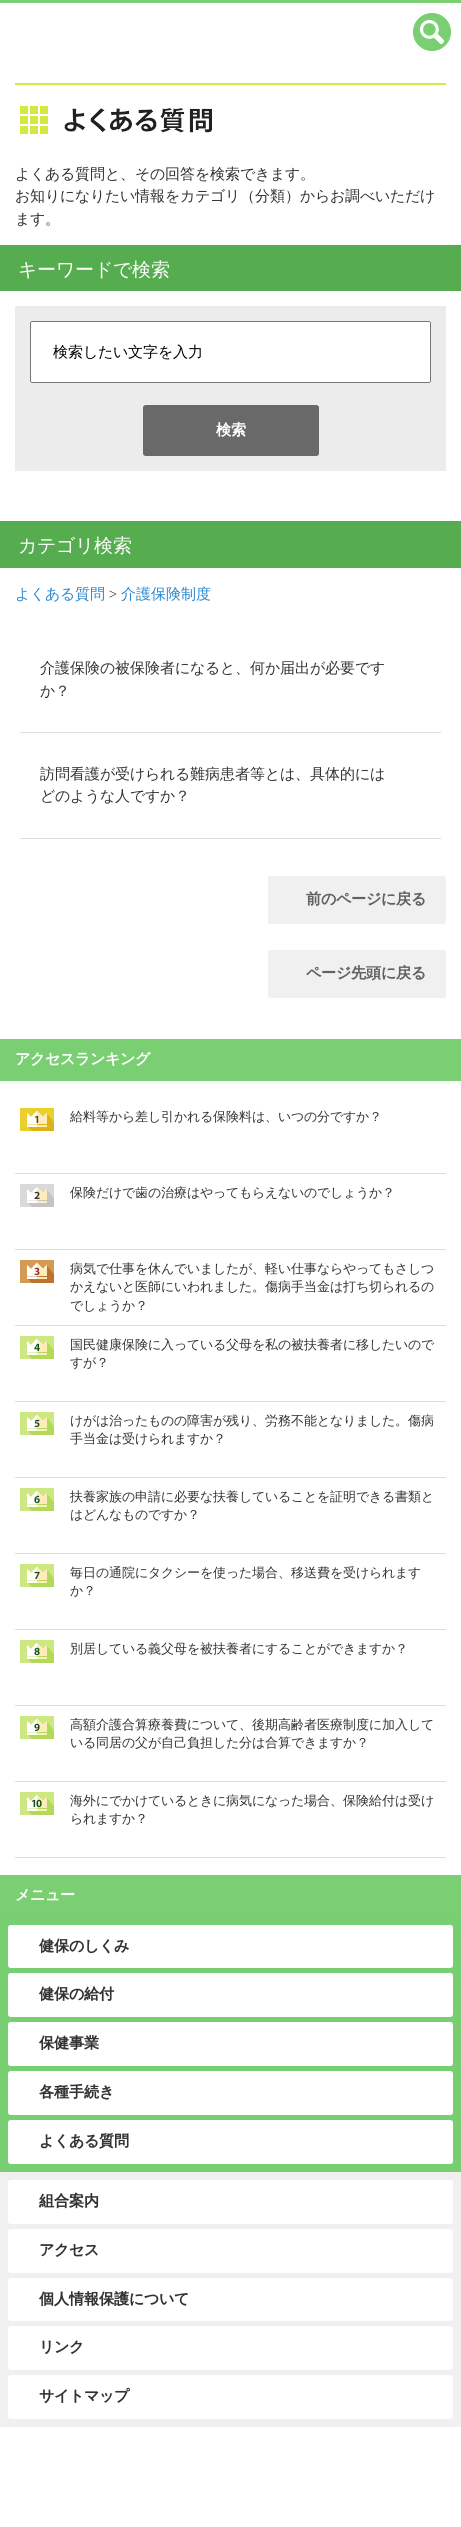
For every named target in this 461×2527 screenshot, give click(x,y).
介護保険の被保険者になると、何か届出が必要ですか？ (212, 679)
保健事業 (69, 2043)
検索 (231, 430)
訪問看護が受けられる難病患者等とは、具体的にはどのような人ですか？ (212, 785)
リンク (61, 2347)
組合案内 (69, 2201)
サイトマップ (84, 2396)
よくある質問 (60, 594)
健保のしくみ (84, 1946)
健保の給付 (76, 1994)
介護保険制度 (166, 594)
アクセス (69, 2250)
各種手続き (76, 2092)
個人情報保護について (114, 2299)
